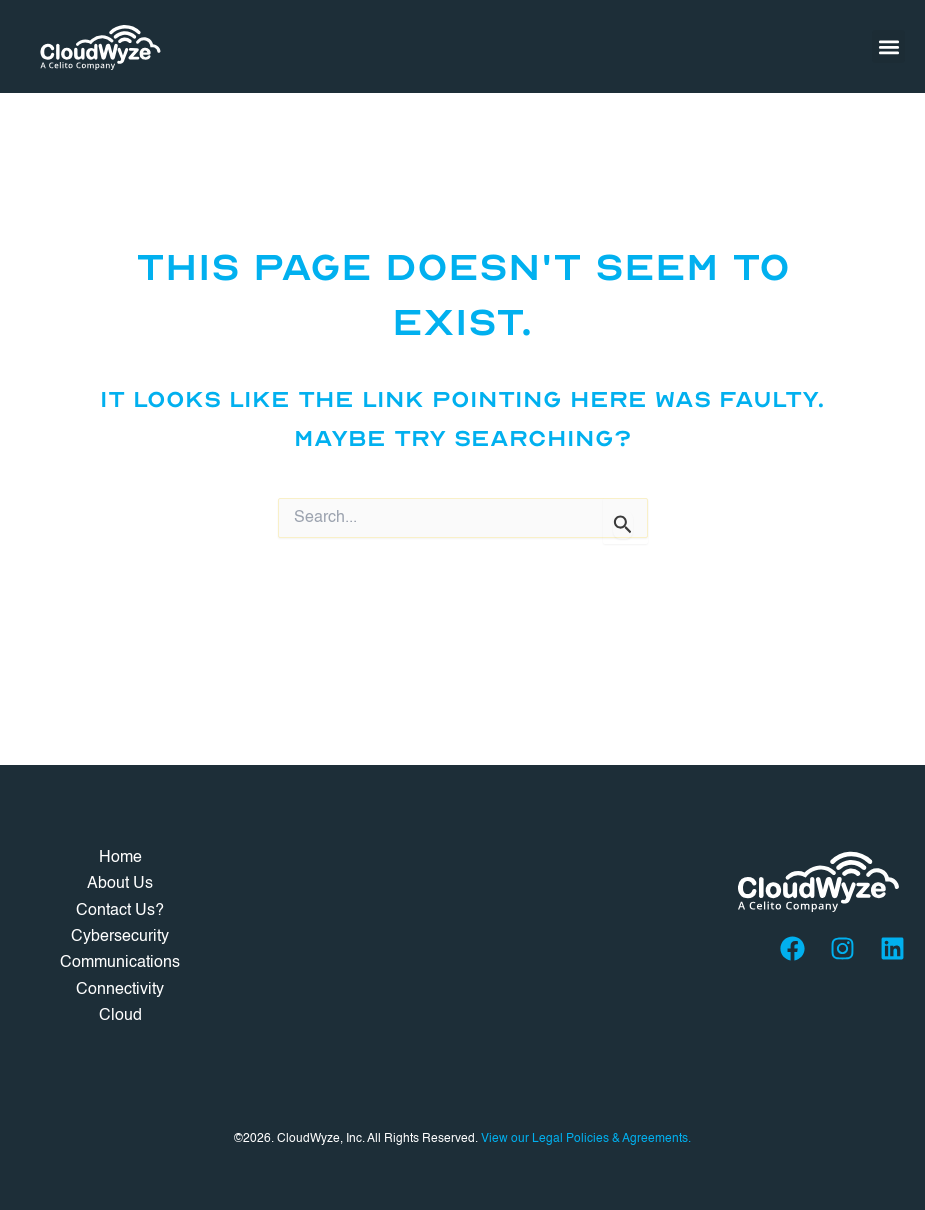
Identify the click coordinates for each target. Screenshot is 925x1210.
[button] (888, 46)
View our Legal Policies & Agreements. (586, 1139)
